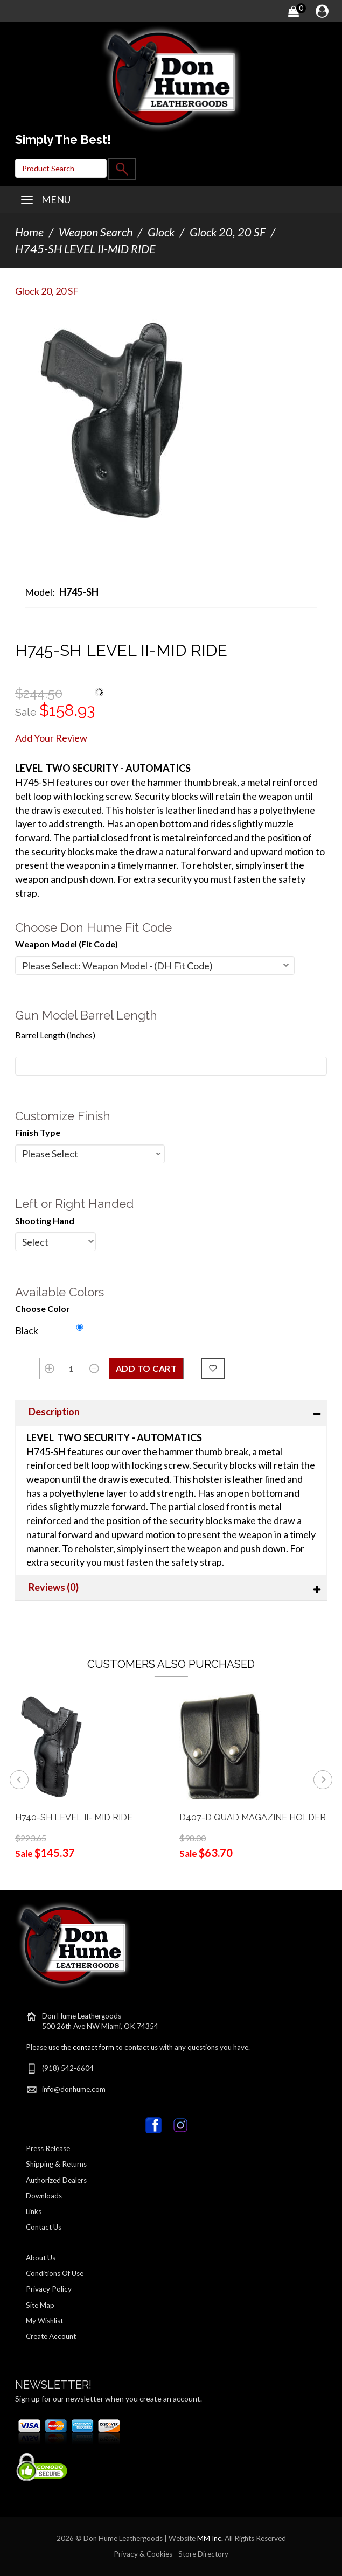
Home (29, 232)
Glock (161, 232)
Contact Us (43, 2227)
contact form (93, 2047)
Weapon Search (95, 232)
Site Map (40, 2305)
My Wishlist (44, 2320)
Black (26, 1330)
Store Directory (203, 2554)
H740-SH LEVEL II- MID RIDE (73, 1817)
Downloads (44, 2195)
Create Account (51, 2336)
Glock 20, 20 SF (228, 232)
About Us (40, 2257)
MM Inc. (210, 2538)
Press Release (48, 2148)
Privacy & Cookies (143, 2554)
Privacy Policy (49, 2289)
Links (33, 2211)
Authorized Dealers (56, 2180)
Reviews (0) (54, 1587)
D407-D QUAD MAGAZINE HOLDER (252, 1817)
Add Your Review (51, 738)
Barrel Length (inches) (55, 1035)
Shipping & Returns (56, 2164)
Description (54, 1412)
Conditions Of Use (54, 2273)
